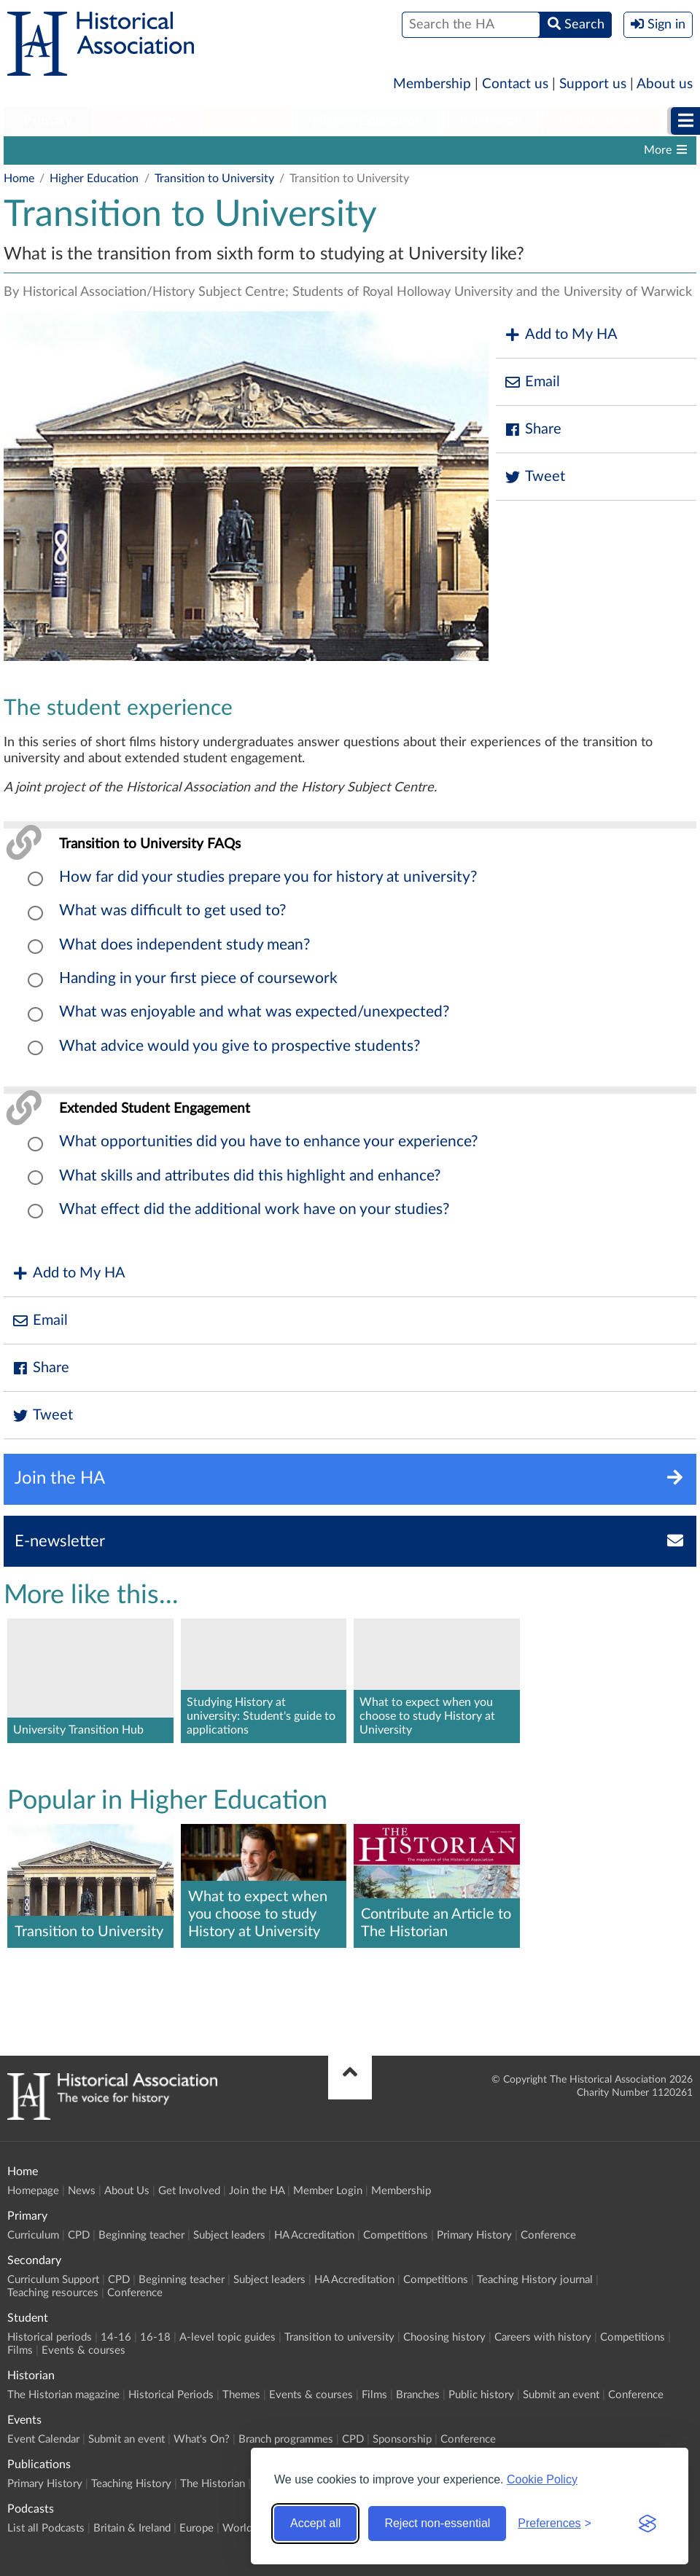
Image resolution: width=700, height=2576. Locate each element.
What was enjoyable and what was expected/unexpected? (254, 1011)
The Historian (212, 2483)
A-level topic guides (227, 2337)
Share (532, 429)
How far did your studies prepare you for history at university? (268, 877)
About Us (126, 2190)
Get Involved (189, 2190)
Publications (602, 121)
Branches (418, 2394)
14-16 (116, 2337)
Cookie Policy (542, 2479)
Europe (196, 2528)
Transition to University (214, 178)
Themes (241, 2394)
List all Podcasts (46, 2528)
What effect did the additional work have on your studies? (254, 1209)
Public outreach (343, 150)
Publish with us (584, 150)
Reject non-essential (437, 2523)
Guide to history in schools (212, 150)
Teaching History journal (535, 2279)
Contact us (515, 84)
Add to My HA (560, 334)
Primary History (474, 2235)
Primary (47, 121)
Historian (493, 121)
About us (665, 84)
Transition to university (465, 150)
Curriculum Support (53, 2279)
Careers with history (542, 2337)
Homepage (33, 2190)
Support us (592, 84)
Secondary (146, 121)
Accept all (315, 2523)
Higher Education (367, 121)
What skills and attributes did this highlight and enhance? (249, 1175)
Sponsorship (402, 2439)
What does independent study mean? (184, 944)
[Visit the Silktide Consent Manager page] (647, 2523)
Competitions (395, 2235)
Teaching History (131, 2483)
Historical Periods (171, 2394)
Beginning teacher (141, 2235)
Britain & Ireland (132, 2528)
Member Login (327, 2190)
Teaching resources (52, 2292)
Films (20, 2350)
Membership (432, 84)
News (82, 2190)
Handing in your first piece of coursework (198, 978)
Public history (481, 2394)
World (237, 2528)
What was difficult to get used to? (172, 910)
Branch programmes (285, 2439)
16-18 (155, 2337)
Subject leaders (229, 2235)
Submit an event (561, 2394)
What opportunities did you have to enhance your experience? (268, 1141)
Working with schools (66, 150)
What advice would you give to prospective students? (239, 1046)
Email (531, 382)
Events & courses (83, 2350)
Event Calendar (43, 2439)
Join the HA (256, 2190)
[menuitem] (48, 121)
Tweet (534, 477)
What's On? (202, 2439)
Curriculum (33, 2235)
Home (19, 178)
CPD (79, 2235)
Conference (548, 2235)
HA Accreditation (314, 2235)
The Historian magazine (63, 2394)
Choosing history (444, 2337)
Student (246, 121)
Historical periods (49, 2337)
